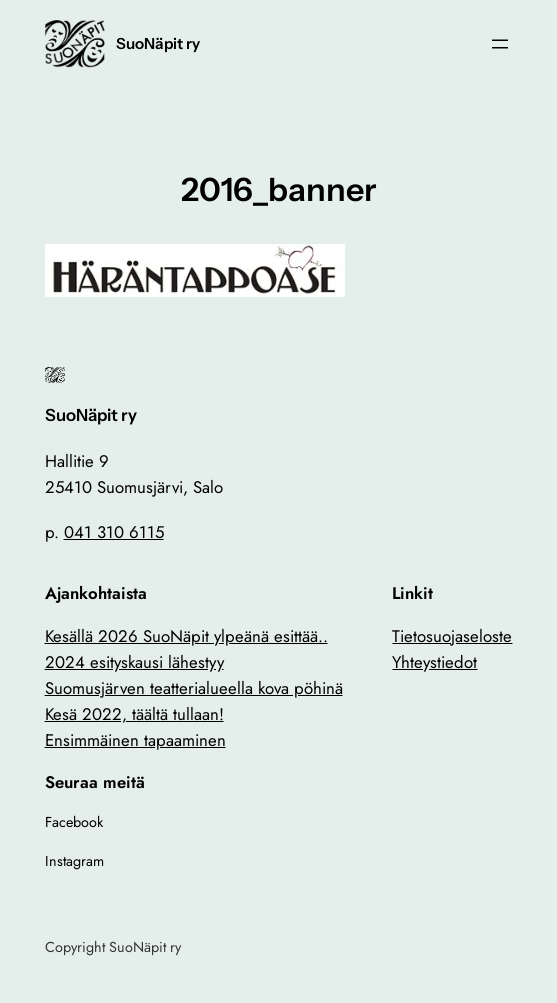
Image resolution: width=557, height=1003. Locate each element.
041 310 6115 (114, 532)
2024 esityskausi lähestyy (134, 662)
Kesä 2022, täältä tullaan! (134, 714)
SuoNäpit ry (158, 43)
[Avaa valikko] (500, 44)
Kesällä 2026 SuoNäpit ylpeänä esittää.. (186, 636)
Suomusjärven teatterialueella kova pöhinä (194, 688)
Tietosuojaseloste (452, 636)
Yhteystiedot (434, 662)
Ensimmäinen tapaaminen (135, 740)
